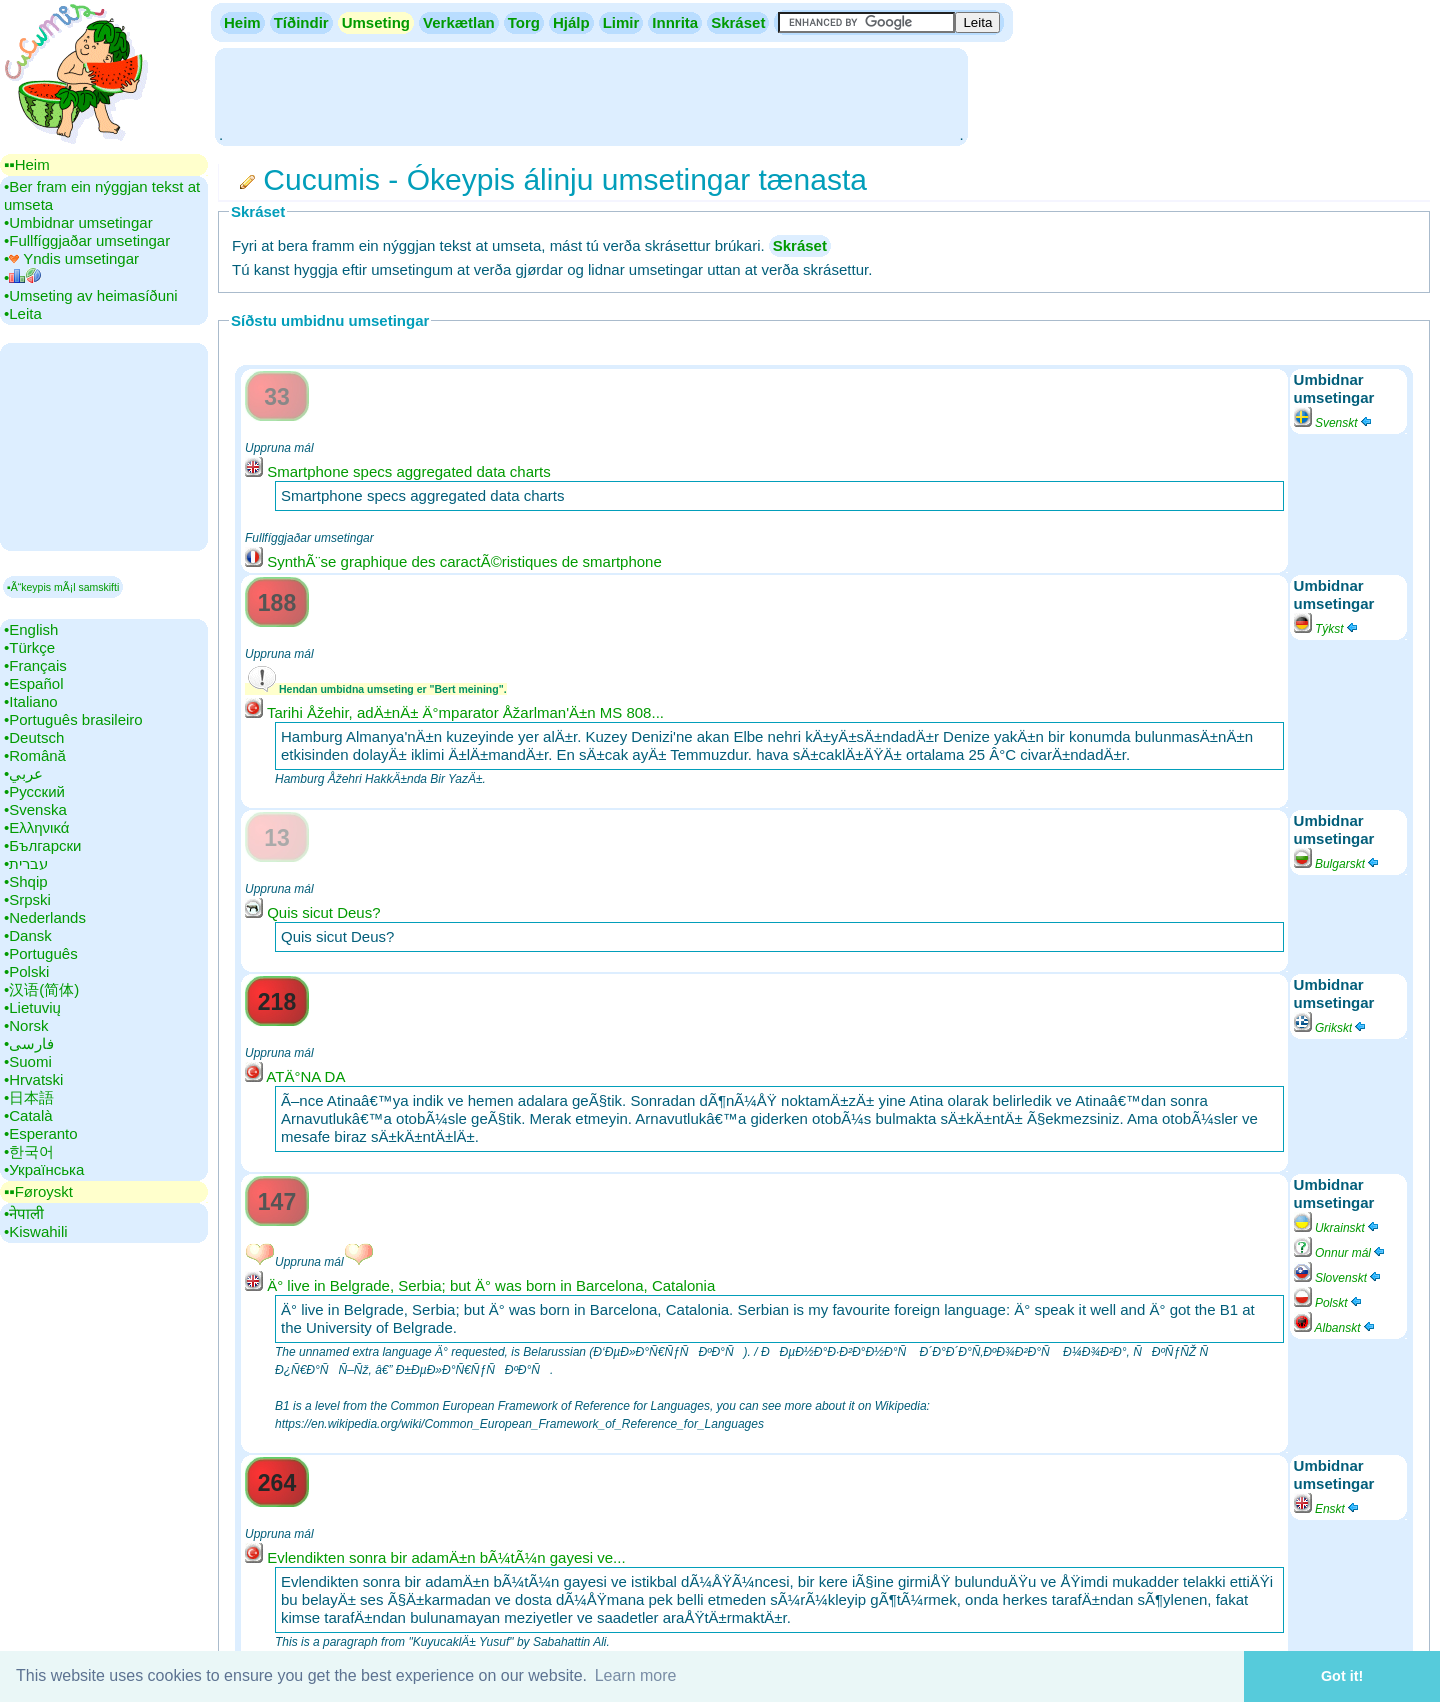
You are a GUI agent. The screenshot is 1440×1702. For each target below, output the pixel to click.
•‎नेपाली (24, 1213)
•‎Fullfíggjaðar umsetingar (87, 240)
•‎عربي (23, 773)
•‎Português (41, 953)
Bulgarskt (1337, 864)
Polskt (1329, 1303)
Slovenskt (1338, 1278)
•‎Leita (23, 313)
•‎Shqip (26, 881)
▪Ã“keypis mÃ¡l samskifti (63, 587)
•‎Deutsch (34, 737)
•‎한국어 (29, 1151)
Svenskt (1334, 423)
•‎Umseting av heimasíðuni (91, 295)
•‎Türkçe (29, 647)
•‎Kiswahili (36, 1231)
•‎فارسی (29, 1043)
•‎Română (35, 755)
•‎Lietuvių (32, 1007)
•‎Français (35, 665)
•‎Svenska (35, 809)
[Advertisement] (591, 95)
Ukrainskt (1337, 1228)
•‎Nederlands (45, 917)
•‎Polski (26, 971)
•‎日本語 (29, 1097)
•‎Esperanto (41, 1133)
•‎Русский (34, 791)
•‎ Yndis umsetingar (71, 258)
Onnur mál (1340, 1253)
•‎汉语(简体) (41, 989)
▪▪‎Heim (27, 164)
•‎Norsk (26, 1025)
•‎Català (28, 1115)
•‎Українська (44, 1169)
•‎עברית (26, 863)
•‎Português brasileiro (73, 719)
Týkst (1327, 629)
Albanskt (1335, 1328)
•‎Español (33, 683)
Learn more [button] (636, 1675)
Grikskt (1331, 1028)
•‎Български (43, 845)
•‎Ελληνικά (36, 827)
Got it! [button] (1342, 1676)
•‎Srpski (27, 899)
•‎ (22, 277)
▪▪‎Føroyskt (38, 1191)
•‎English (31, 629)
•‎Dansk (28, 935)
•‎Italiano (31, 701)
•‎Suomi (28, 1061)
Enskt (1327, 1509)
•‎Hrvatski (33, 1079)
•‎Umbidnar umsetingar (78, 222)
